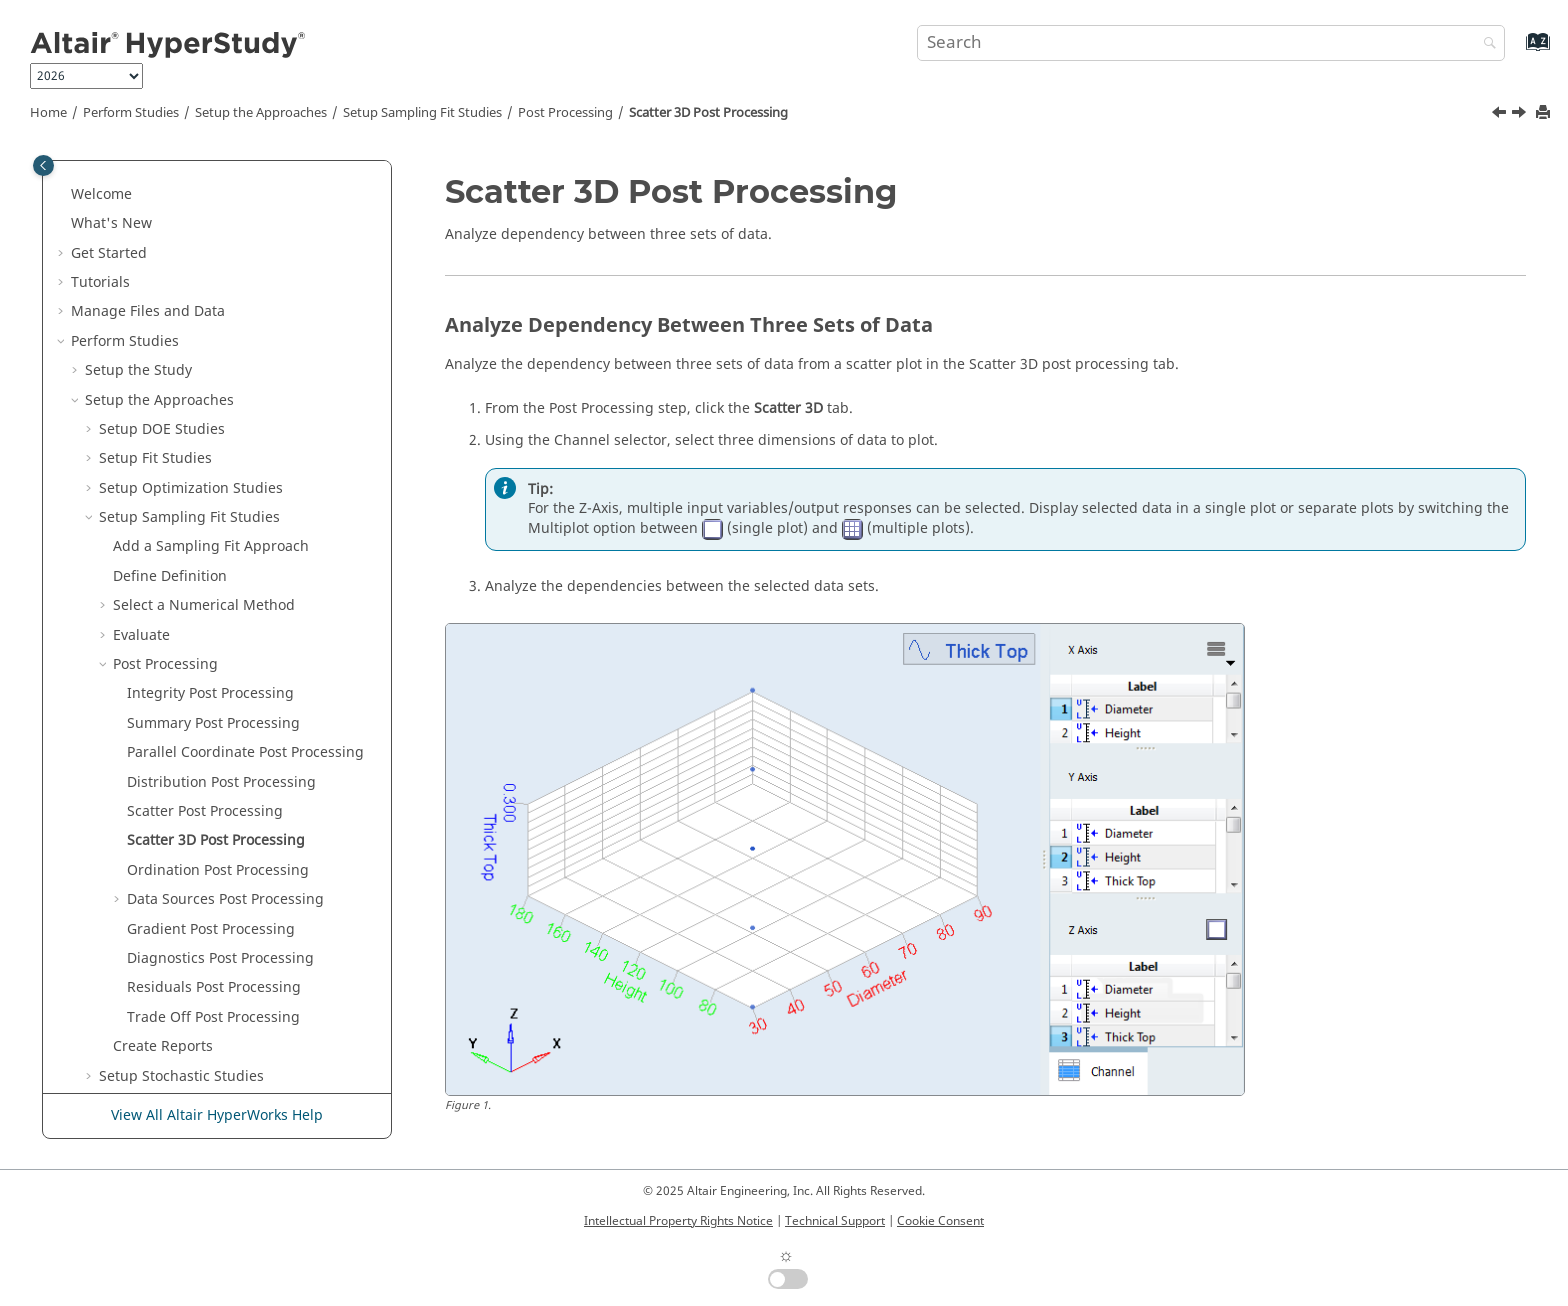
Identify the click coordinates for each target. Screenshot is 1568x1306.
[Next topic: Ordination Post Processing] (1521, 115)
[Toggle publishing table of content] (43, 165)
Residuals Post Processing (214, 791)
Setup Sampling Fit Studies (422, 113)
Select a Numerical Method (204, 409)
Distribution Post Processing (221, 586)
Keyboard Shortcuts (137, 1026)
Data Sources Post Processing (225, 703)
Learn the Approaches (145, 968)
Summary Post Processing (213, 527)
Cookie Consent (940, 1221)
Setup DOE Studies (162, 233)
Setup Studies (165, 909)
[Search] (1485, 44)
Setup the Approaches (261, 113)
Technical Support (835, 1221)
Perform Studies (131, 113)
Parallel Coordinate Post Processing (245, 556)
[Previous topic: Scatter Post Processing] (1501, 115)
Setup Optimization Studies (191, 292)
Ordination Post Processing (218, 674)
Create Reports (163, 850)
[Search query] (1211, 43)
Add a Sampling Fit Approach (211, 350)
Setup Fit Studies (155, 262)
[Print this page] (1545, 113)
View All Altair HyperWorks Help (217, 1115)
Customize (147, 997)
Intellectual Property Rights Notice (678, 1221)
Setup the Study (138, 174)
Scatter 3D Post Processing (708, 113)
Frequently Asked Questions (165, 1056)
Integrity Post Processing (210, 497)
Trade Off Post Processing (213, 821)
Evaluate (141, 439)
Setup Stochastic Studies (181, 880)
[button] (77, 175)
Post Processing (565, 113)
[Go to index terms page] (1516, 51)
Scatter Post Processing (205, 615)
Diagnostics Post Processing (220, 762)
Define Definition (170, 380)
